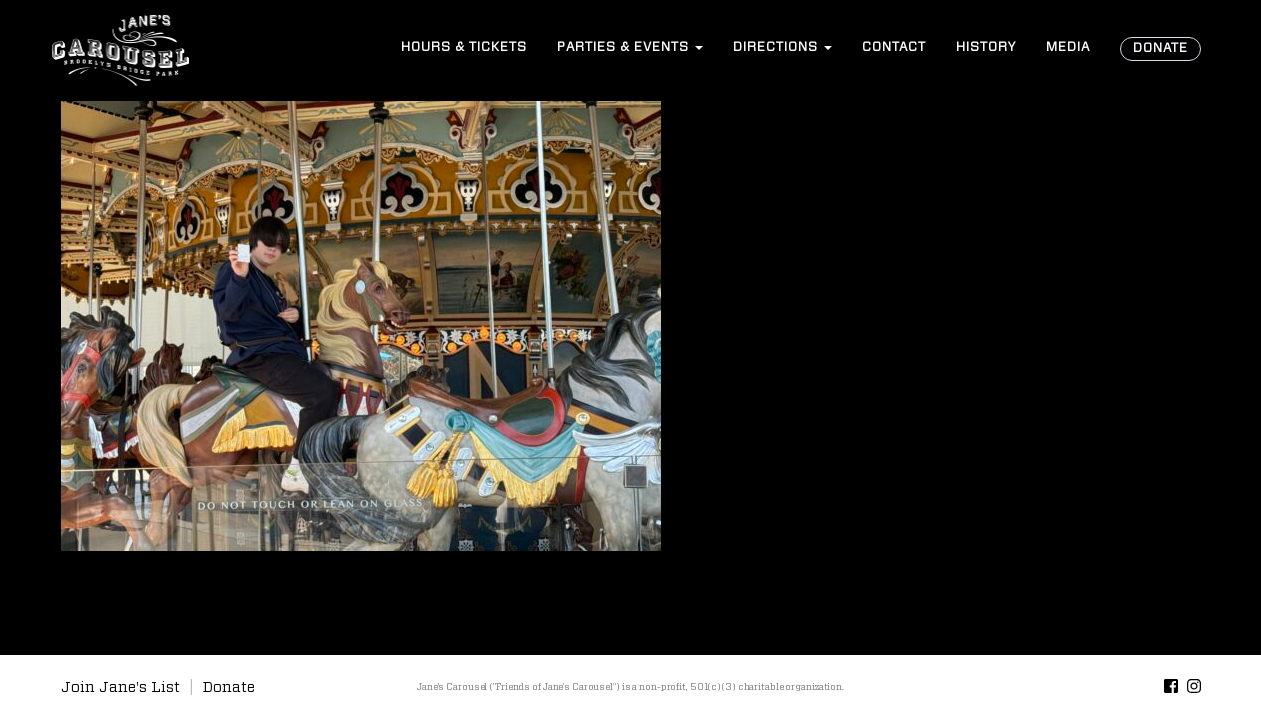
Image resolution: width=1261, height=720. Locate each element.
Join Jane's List (120, 687)
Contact (894, 47)
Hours (464, 47)
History (986, 47)
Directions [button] (782, 47)
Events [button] (630, 47)
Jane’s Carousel (121, 50)
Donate (1160, 48)
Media (1068, 47)
